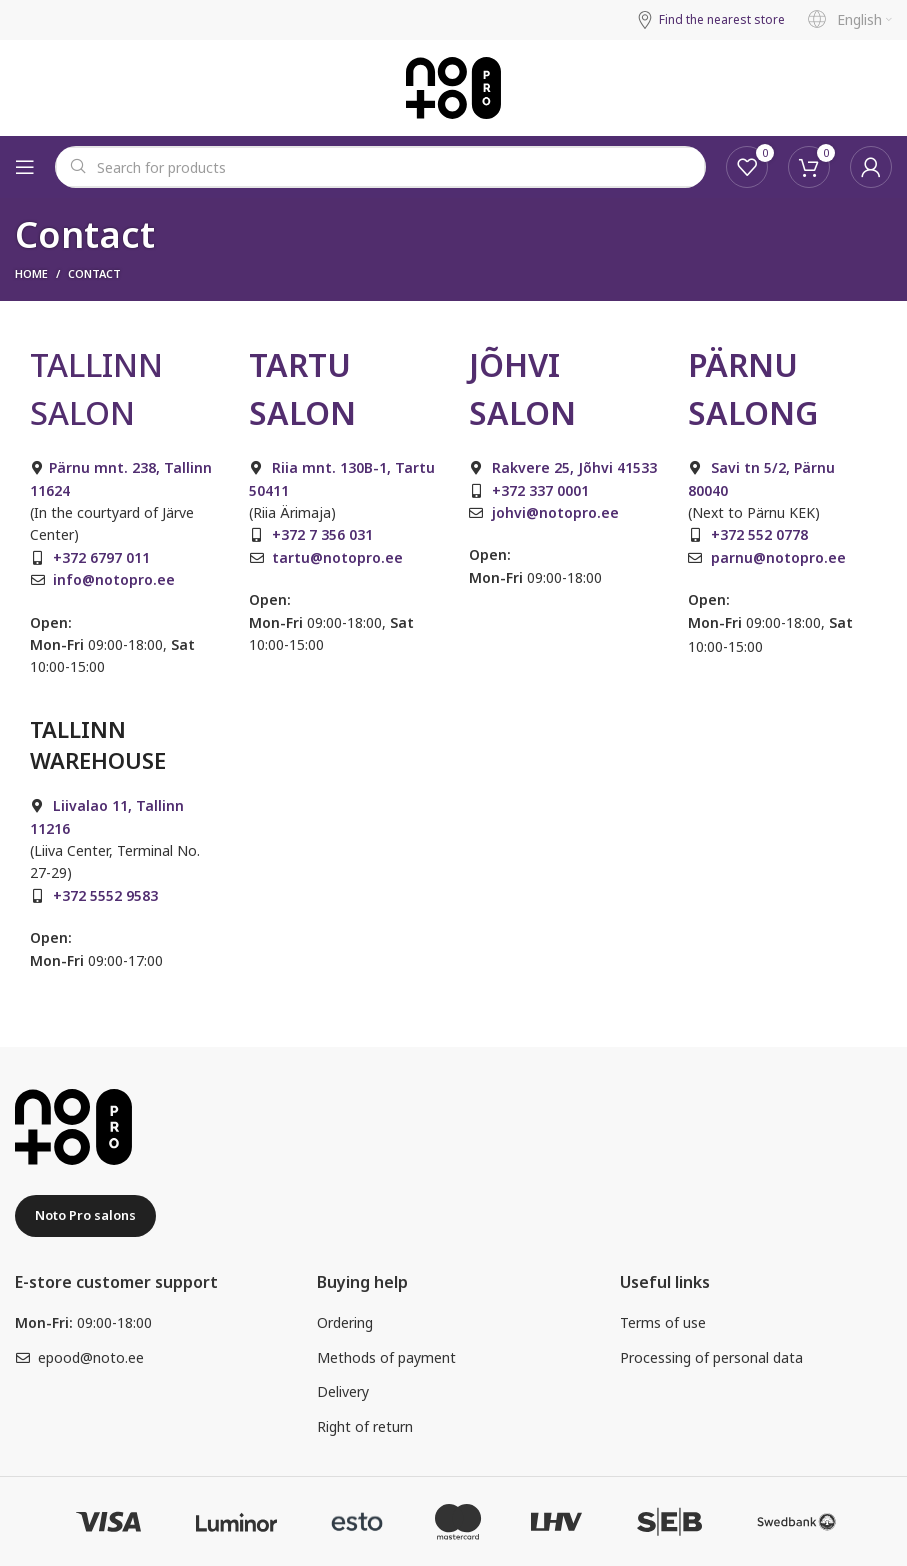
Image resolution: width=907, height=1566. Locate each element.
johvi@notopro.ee (555, 512)
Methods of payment (386, 1357)
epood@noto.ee (91, 1357)
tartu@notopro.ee (337, 557)
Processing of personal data (711, 1357)
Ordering (345, 1322)
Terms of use (663, 1322)
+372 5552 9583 (105, 895)
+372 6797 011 (101, 557)
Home (31, 273)
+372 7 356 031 (322, 534)
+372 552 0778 (759, 534)
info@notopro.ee (114, 579)
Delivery (343, 1391)
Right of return (365, 1426)
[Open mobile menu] (25, 167)
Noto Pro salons (85, 1215)
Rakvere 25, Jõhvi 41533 (574, 467)
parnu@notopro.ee (778, 557)
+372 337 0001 (540, 490)
